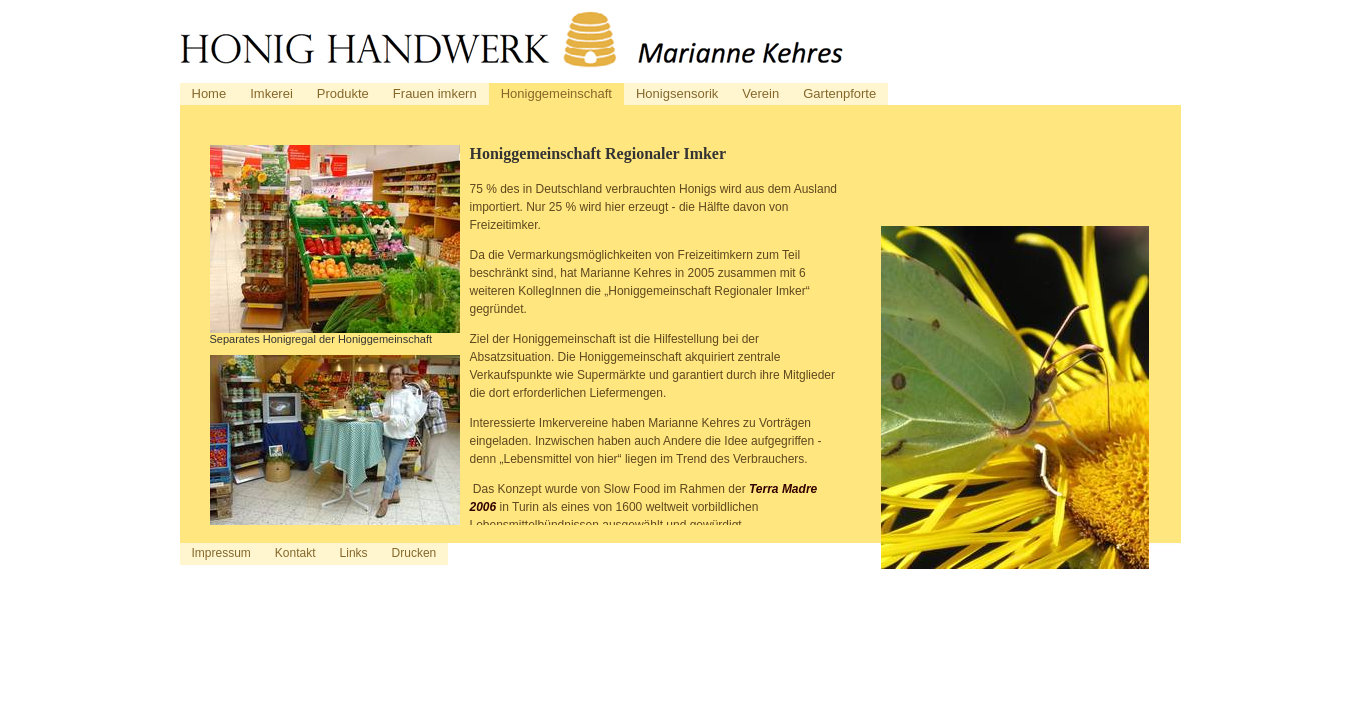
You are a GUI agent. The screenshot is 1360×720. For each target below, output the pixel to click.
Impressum (221, 553)
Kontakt (295, 553)
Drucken (414, 553)
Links (354, 553)
